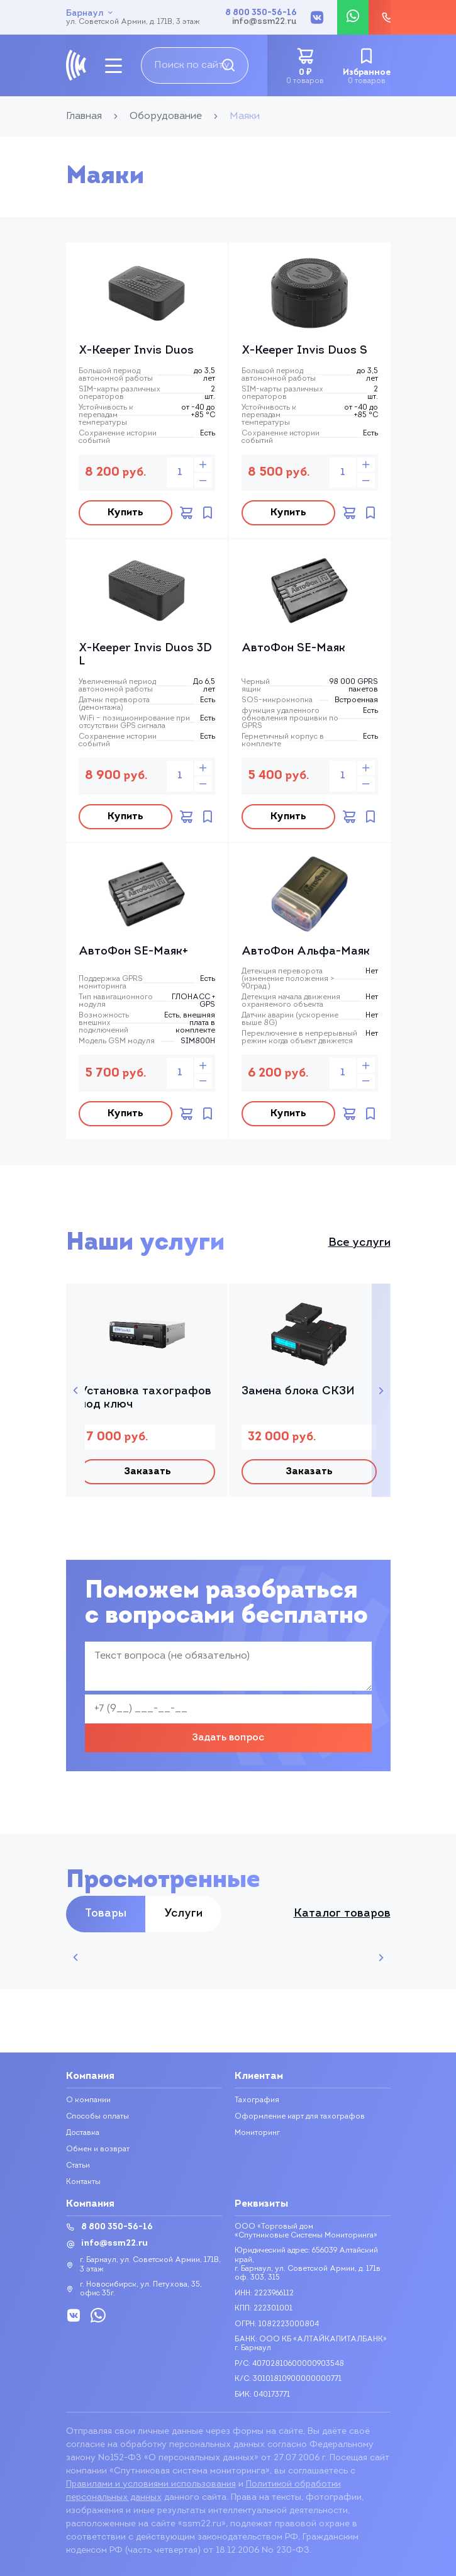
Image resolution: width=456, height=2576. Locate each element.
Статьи (78, 2166)
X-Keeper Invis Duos (136, 351)
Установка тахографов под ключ (145, 1398)
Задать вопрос (228, 1738)
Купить (125, 513)
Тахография (257, 2100)
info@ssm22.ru (264, 22)
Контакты (83, 2182)
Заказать (147, 1472)
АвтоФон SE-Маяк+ (133, 952)
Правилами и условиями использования (151, 2484)
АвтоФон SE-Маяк (293, 648)
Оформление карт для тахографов (300, 2116)
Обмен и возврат (98, 2149)
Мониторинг (257, 2133)
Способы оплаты (97, 2116)
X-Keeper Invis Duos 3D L (145, 655)
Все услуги (359, 1243)
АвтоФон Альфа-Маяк (306, 952)
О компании (88, 2100)
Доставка (82, 2133)
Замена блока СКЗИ (298, 1391)
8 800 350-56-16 (261, 13)
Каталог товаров (342, 1914)
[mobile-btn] (113, 66)
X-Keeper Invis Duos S (304, 351)
